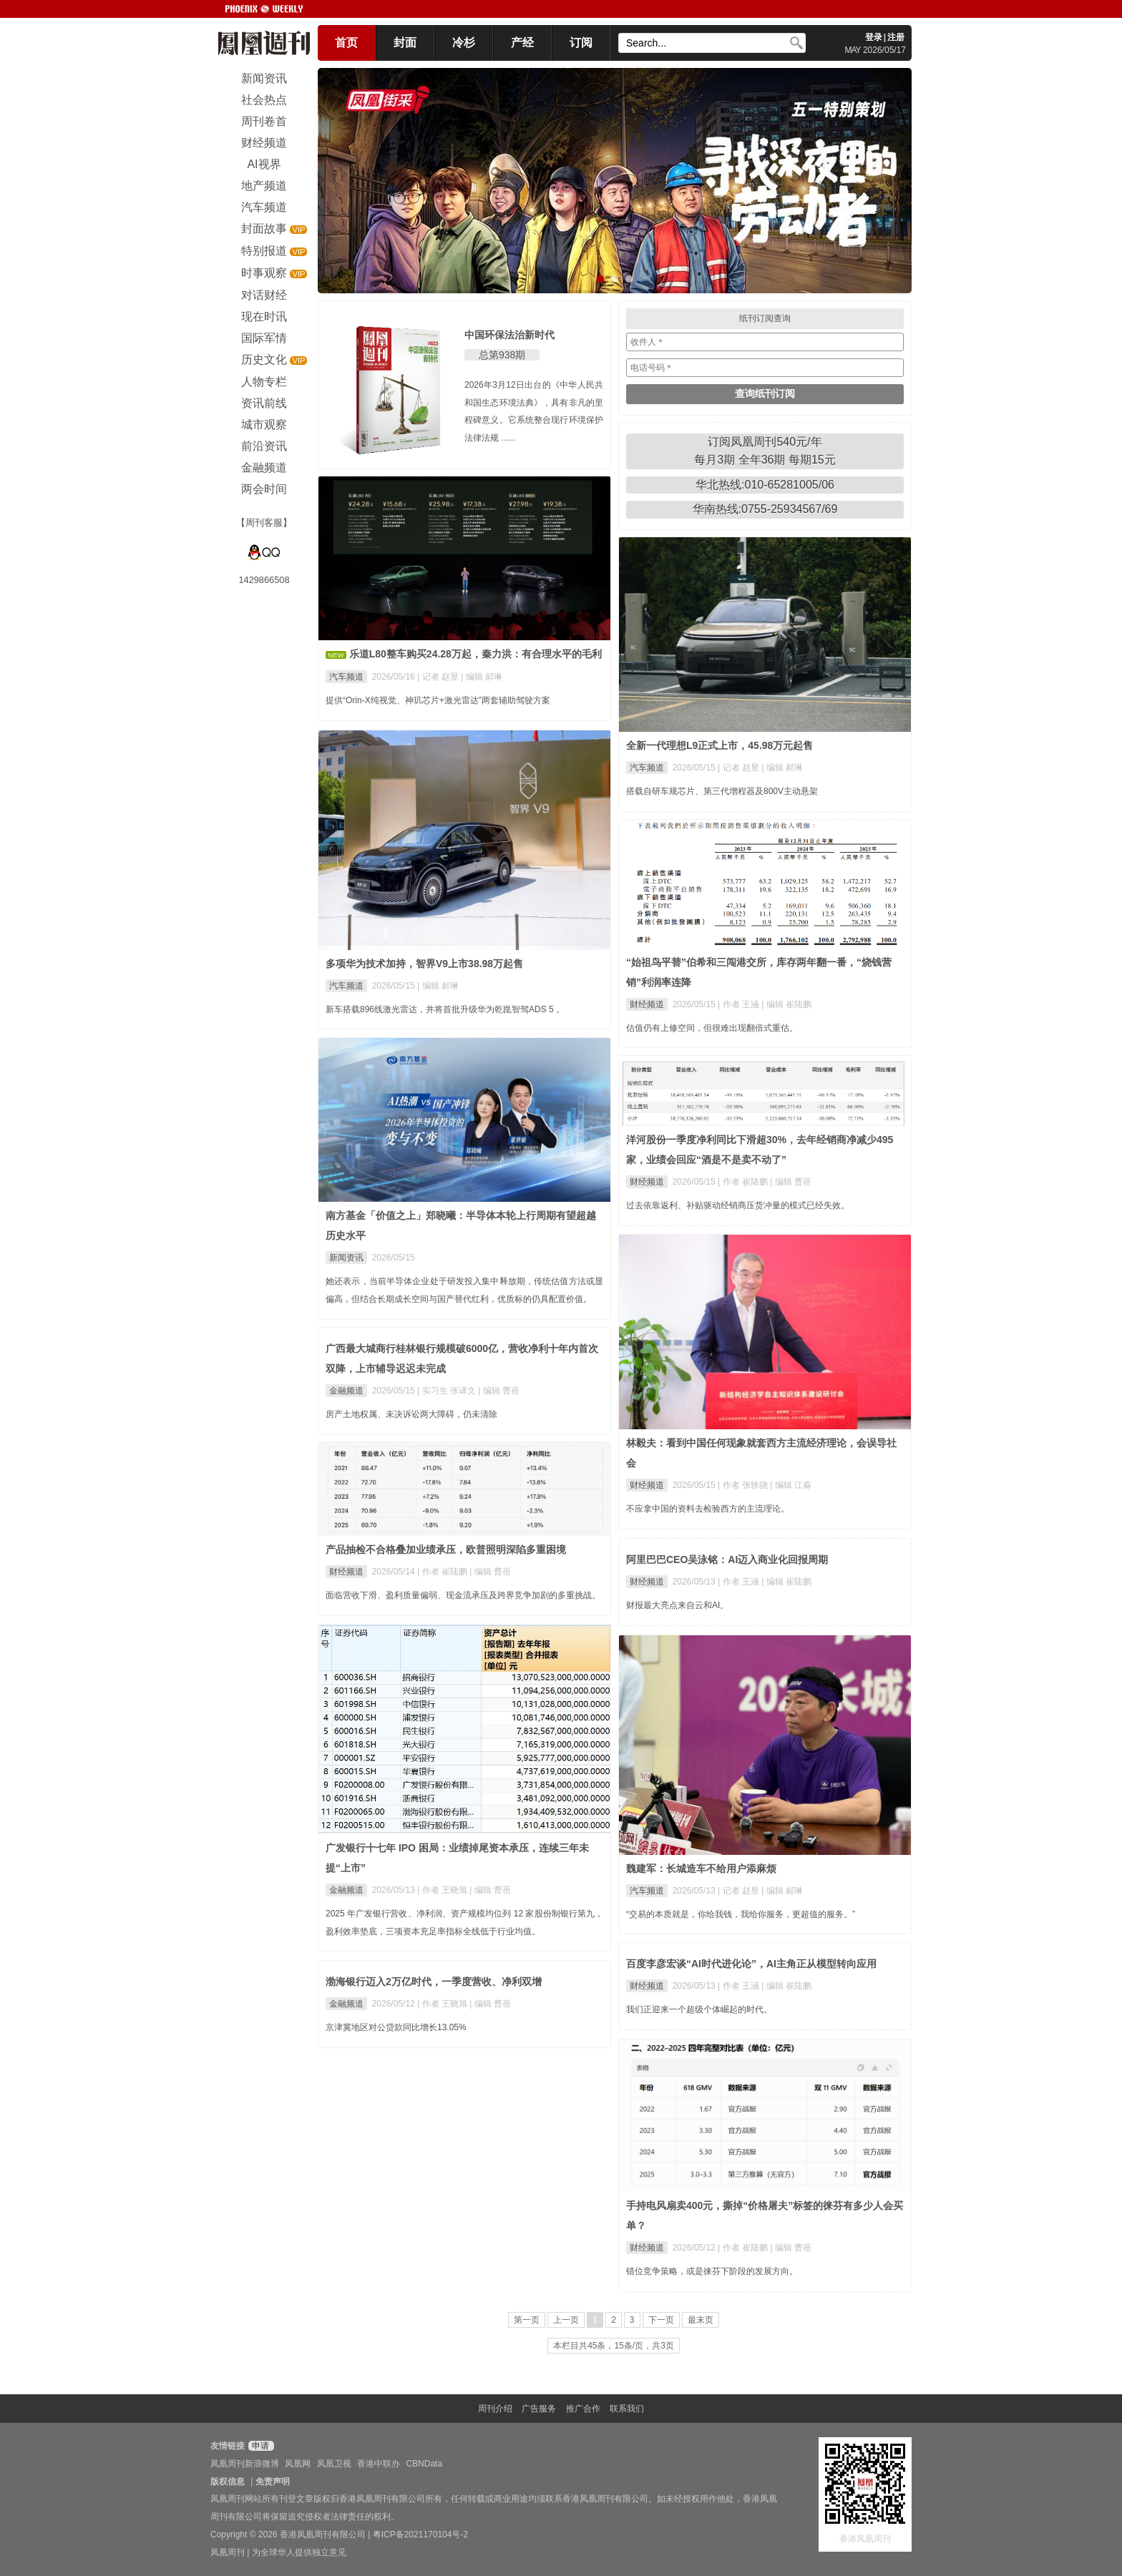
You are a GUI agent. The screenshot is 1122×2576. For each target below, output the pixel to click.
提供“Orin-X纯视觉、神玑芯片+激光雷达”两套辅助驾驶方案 (438, 700)
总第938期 (502, 355)
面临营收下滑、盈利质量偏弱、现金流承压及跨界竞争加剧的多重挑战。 (463, 1595)
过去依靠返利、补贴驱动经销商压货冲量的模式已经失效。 (737, 1205)
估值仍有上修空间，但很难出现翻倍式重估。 (712, 1028)
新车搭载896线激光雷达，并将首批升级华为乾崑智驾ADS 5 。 (445, 1009)
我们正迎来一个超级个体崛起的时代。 (699, 2009)
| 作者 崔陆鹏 (744, 1182)
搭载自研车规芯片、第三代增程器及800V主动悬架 (722, 791)
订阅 (581, 42)
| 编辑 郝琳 (481, 677)
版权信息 (227, 2482)
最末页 (700, 2320)
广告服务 (539, 2409)
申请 (259, 2446)
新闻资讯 (346, 1258)
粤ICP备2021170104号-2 (420, 2535)
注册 (895, 37)
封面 (405, 42)
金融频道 (346, 1391)
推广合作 (583, 2409)
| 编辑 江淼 (790, 1485)
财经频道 (647, 1004)
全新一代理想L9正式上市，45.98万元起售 (719, 745)
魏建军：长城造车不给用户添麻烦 (701, 1868)
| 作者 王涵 (739, 1004)
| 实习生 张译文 (447, 1391)
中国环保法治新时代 (509, 335)
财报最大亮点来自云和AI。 (677, 1605)
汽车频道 (346, 677)
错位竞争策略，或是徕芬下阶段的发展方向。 (712, 2271)
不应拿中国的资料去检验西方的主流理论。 (707, 1509)
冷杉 (463, 42)
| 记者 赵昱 (439, 677)
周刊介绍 (495, 2409)
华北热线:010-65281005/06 (765, 485)
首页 (346, 42)
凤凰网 (298, 2464)
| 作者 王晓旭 (443, 1890)
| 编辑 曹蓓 (790, 1182)
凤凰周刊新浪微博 (244, 2464)
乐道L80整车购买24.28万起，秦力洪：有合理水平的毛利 (475, 654)
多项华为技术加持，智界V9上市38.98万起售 (424, 963)
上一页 (566, 2320)
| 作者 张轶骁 (744, 1485)
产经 (522, 42)
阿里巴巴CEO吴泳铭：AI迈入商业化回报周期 (727, 1559)
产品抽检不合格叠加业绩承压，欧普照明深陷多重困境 (446, 1549)
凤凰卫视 (334, 2464)
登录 (873, 37)
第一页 (527, 2320)
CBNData (424, 2464)
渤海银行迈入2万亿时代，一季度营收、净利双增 (434, 1981)
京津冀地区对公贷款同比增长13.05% (396, 2027)
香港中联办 (378, 2464)
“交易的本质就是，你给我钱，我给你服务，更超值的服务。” (740, 1914)
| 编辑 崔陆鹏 (786, 1004)
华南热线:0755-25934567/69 (765, 509)
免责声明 (272, 2482)
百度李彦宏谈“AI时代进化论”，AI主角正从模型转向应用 (751, 1963)
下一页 (661, 2320)
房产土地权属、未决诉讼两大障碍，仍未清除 (411, 1414)
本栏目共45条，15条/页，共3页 (613, 2346)
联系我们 (627, 2409)
